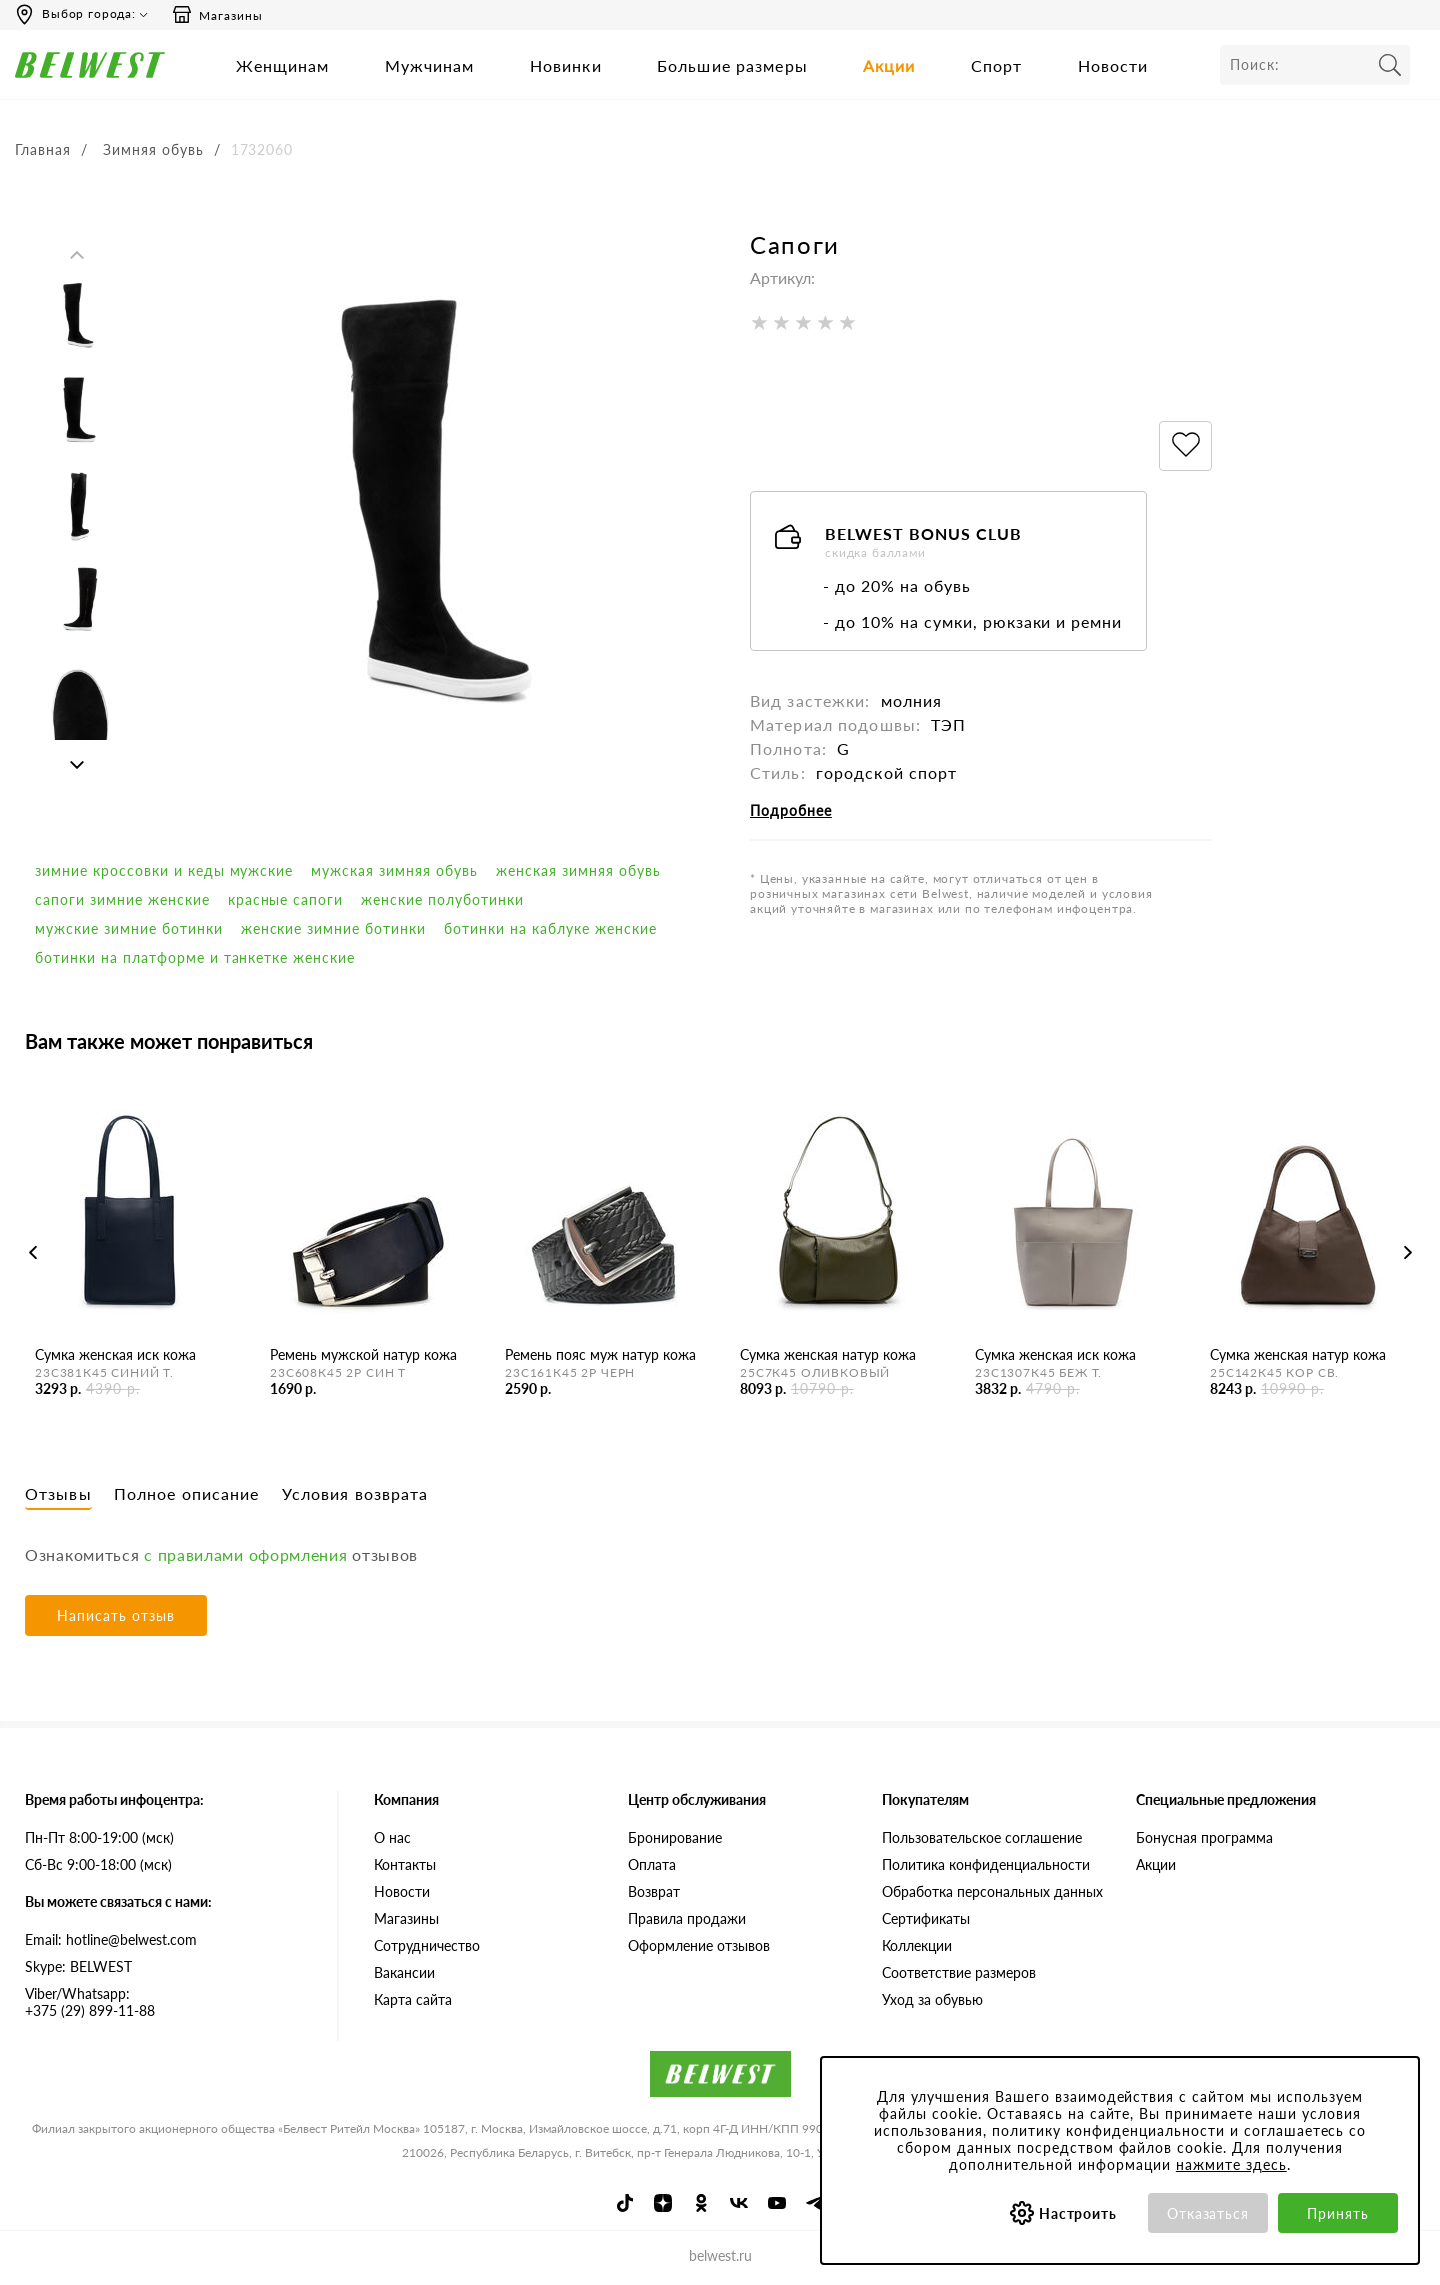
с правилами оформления (245, 1554)
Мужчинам (430, 65)
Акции (889, 65)
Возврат (654, 1891)
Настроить (1078, 2213)
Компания (406, 1799)
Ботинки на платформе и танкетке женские (195, 957)
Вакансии (404, 1972)
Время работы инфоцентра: (114, 1799)
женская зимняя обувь (578, 870)
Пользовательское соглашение (982, 1837)
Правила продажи (687, 1918)
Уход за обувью (932, 1999)
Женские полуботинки (442, 899)
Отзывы (58, 1493)
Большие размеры (732, 65)
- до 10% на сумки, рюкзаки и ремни (972, 621)
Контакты (405, 1864)
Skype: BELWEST (78, 1966)
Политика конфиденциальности (986, 1864)
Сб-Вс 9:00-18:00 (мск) (98, 1864)
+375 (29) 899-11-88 (166, 2002)
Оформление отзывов (699, 1945)
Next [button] (77, 765)
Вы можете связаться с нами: (118, 1901)
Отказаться (1208, 2213)
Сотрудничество (427, 1945)
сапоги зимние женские (122, 899)
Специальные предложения (1226, 1799)
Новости (1113, 65)
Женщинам (282, 65)
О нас (392, 1837)
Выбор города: (89, 13)
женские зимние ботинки (334, 928)
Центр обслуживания (697, 1799)
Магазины (217, 15)
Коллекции (917, 1945)
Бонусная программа (1204, 1837)
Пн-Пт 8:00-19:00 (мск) (99, 1837)
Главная (43, 149)
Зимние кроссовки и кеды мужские (164, 870)
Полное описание (187, 1493)
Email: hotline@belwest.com (111, 1939)
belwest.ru (720, 2255)
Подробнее (791, 810)
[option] (80, 320)
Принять (1338, 2213)
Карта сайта (413, 1999)
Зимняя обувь (153, 149)
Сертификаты (926, 1918)
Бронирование (675, 1837)
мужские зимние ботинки (129, 928)
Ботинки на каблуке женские (550, 928)
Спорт (997, 65)
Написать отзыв (116, 1615)
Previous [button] (77, 255)
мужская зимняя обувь (394, 870)
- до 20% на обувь (897, 585)
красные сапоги (286, 899)
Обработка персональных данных (992, 1891)
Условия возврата (355, 1493)
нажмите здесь (1231, 2164)
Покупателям (925, 1799)
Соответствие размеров (959, 1972)
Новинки (566, 65)
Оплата (652, 1864)
